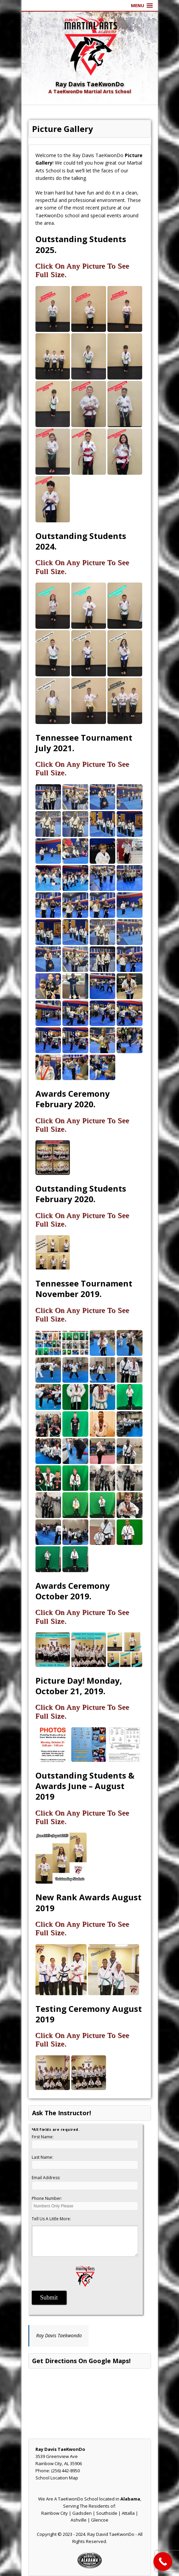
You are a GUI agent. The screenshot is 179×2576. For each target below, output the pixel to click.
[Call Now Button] (162, 2561)
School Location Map (56, 2478)
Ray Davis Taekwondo (59, 2335)
